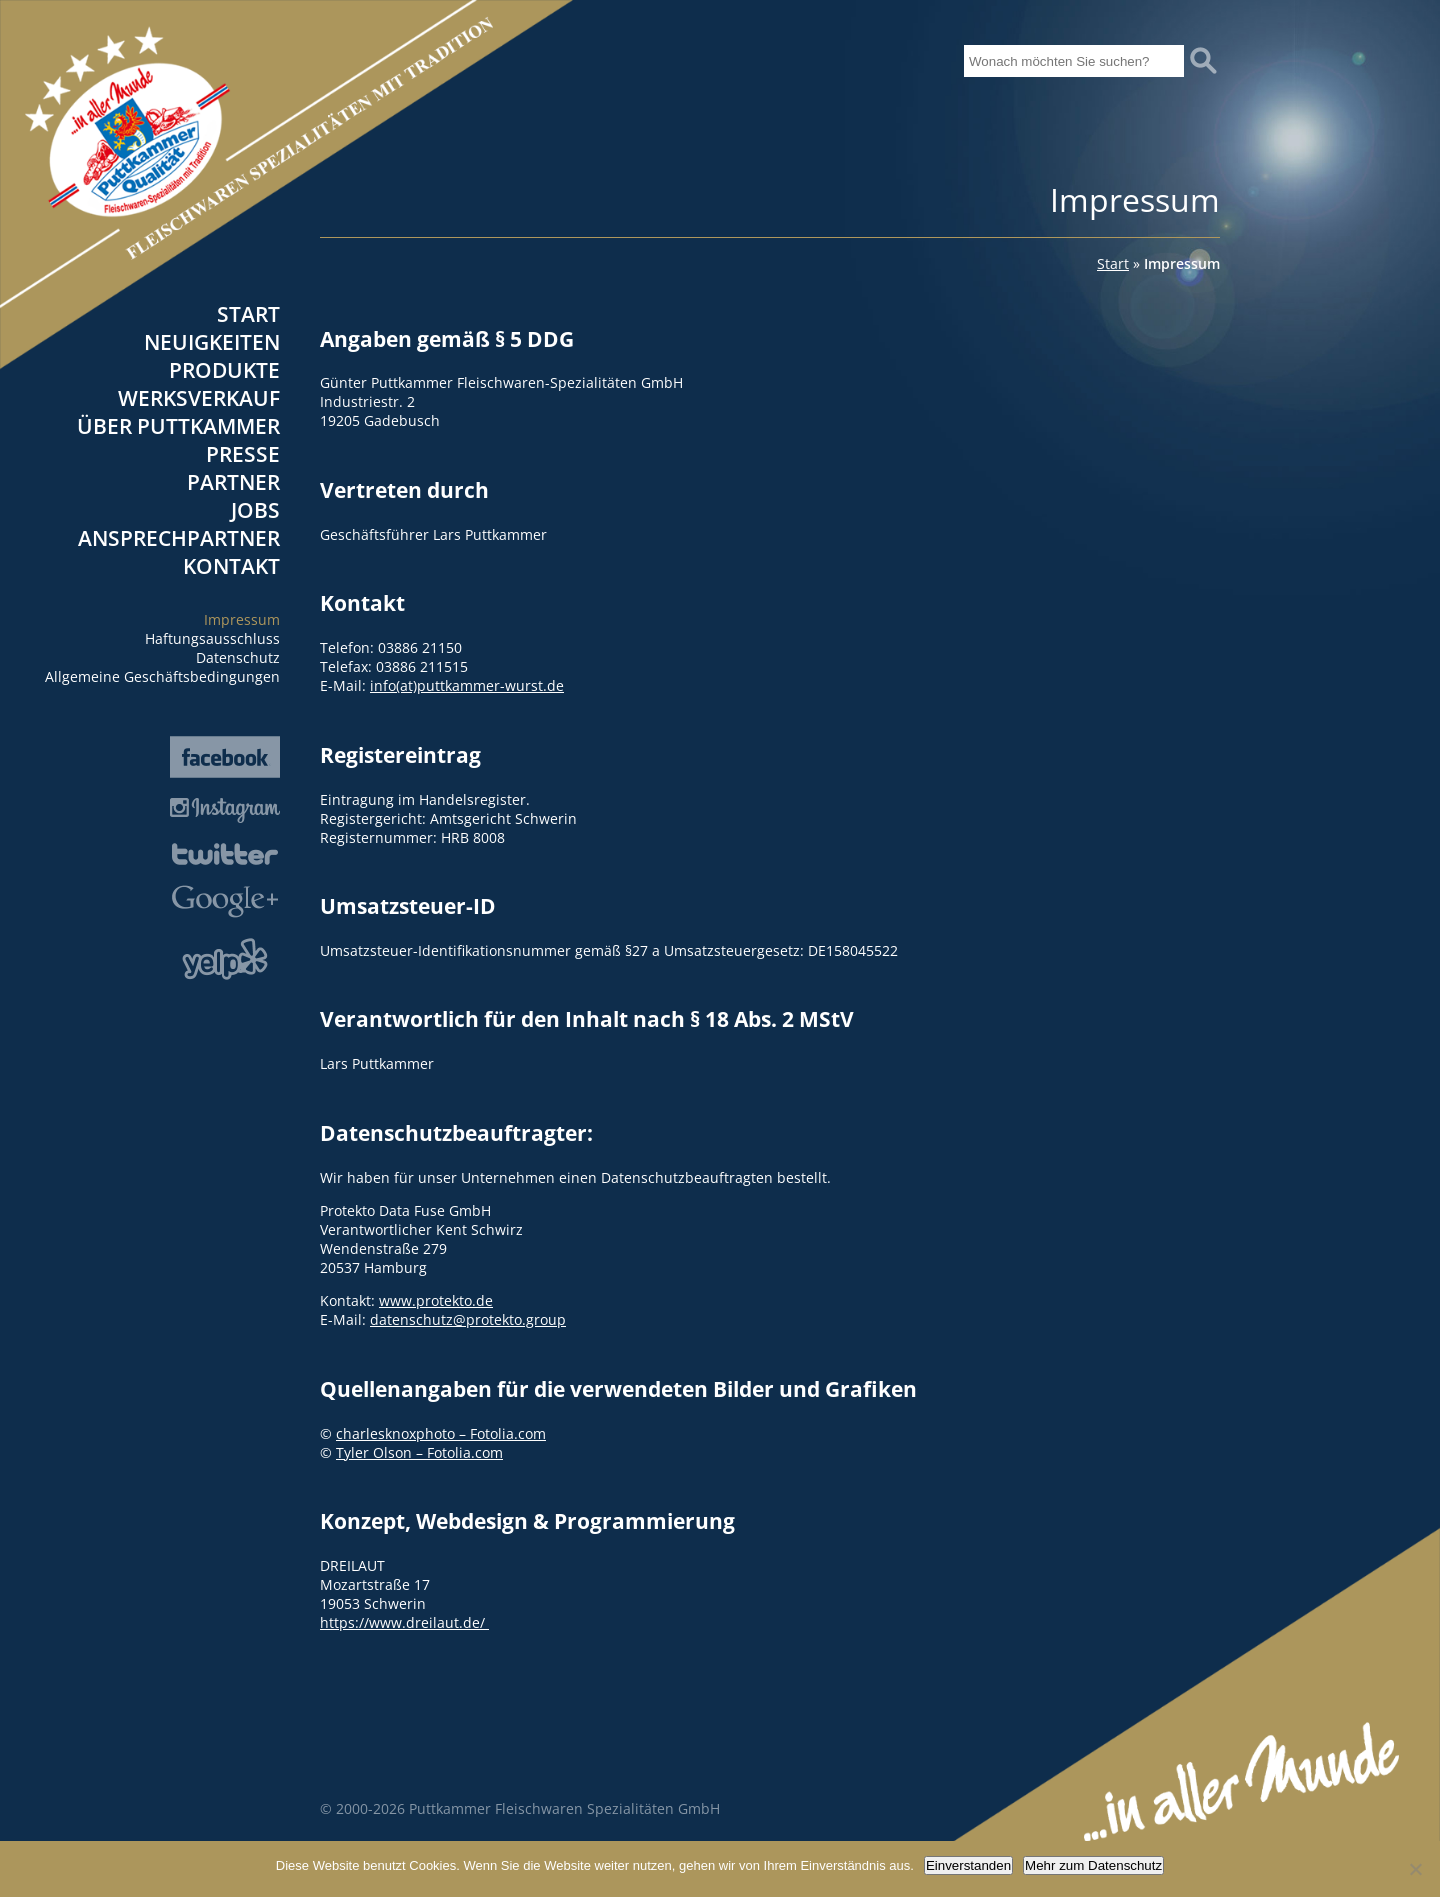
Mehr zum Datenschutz (1093, 1865)
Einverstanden (968, 1865)
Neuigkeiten (212, 342)
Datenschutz (238, 657)
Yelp (225, 959)
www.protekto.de (436, 1300)
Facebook (225, 757)
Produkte (224, 370)
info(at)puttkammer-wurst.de (467, 685)
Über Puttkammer (178, 426)
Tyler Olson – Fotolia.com (419, 1452)
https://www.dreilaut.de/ (404, 1622)
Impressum (242, 619)
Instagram (225, 810)
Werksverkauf (199, 398)
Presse (243, 454)
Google (225, 901)
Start (248, 314)
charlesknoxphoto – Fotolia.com (441, 1433)
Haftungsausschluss (212, 638)
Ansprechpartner (179, 538)
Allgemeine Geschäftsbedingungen (162, 676)
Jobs (255, 510)
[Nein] (1415, 1869)
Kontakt (231, 566)
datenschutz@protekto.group (468, 1319)
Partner (233, 482)
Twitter (225, 854)
